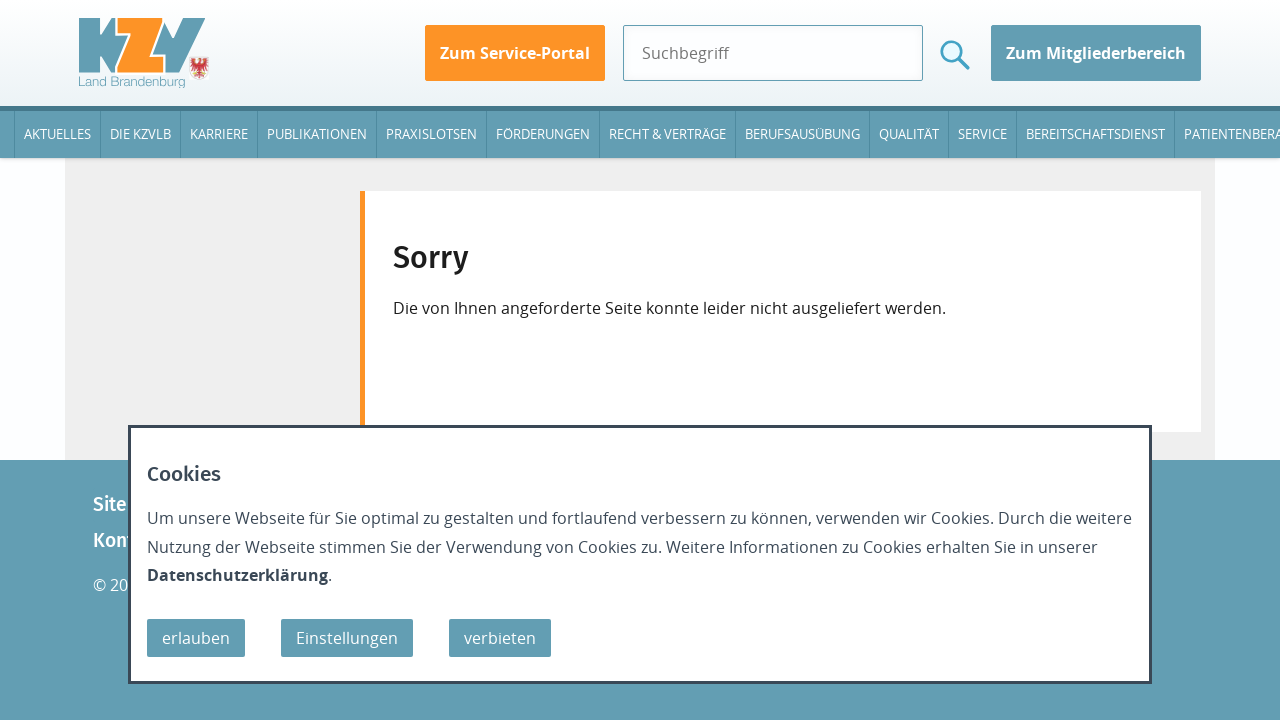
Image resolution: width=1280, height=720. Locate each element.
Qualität (909, 134)
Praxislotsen (431, 134)
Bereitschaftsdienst (1095, 134)
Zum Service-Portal (515, 53)
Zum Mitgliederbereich (1096, 53)
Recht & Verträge (667, 134)
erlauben (196, 638)
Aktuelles (57, 134)
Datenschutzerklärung (237, 575)
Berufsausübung (802, 134)
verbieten (500, 638)
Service (982, 134)
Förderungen (543, 134)
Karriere (219, 134)
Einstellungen (347, 638)
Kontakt (127, 540)
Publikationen (317, 134)
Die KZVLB (140, 134)
